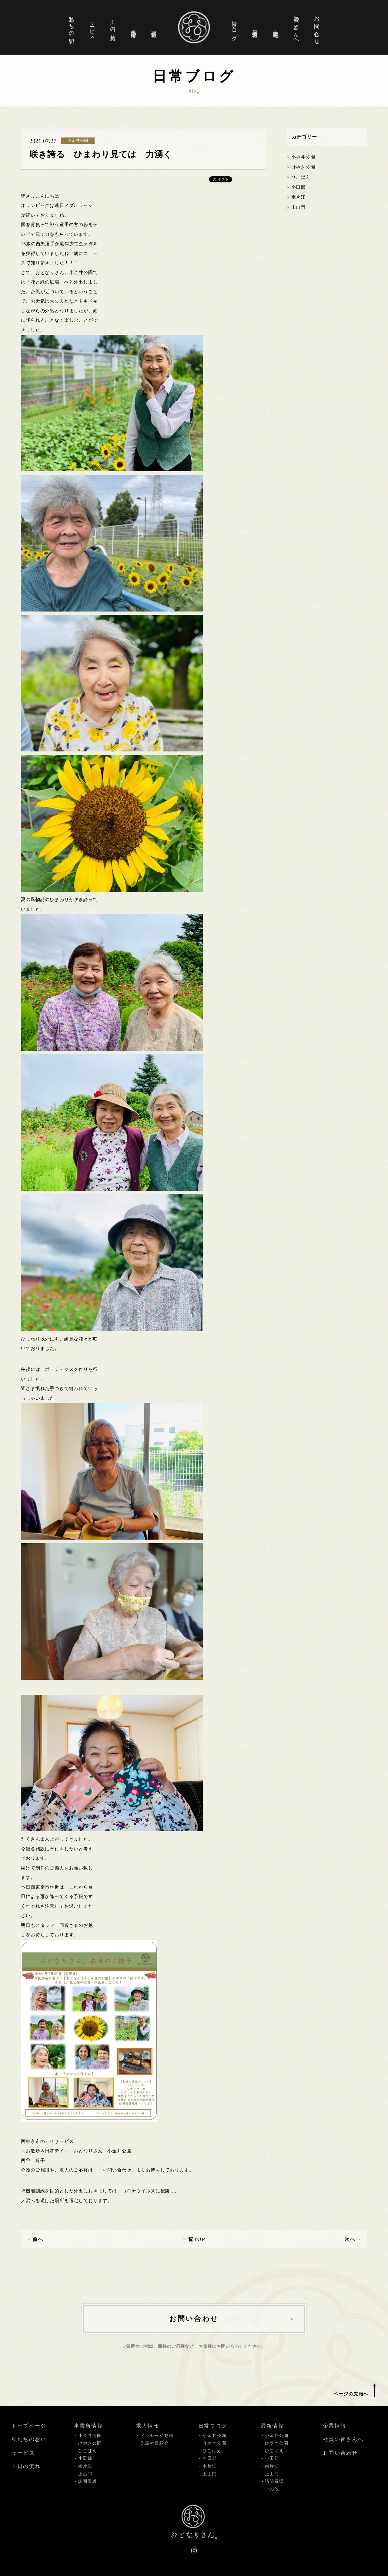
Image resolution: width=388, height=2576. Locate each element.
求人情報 (154, 27)
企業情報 (276, 27)
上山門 (298, 207)
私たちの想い (72, 27)
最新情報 (255, 27)
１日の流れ (113, 27)
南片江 (298, 197)
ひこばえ (300, 177)
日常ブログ (234, 27)
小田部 (298, 187)
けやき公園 (303, 167)
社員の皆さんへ (296, 27)
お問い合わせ (317, 27)
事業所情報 (133, 27)
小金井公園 (303, 157)
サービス (92, 27)
